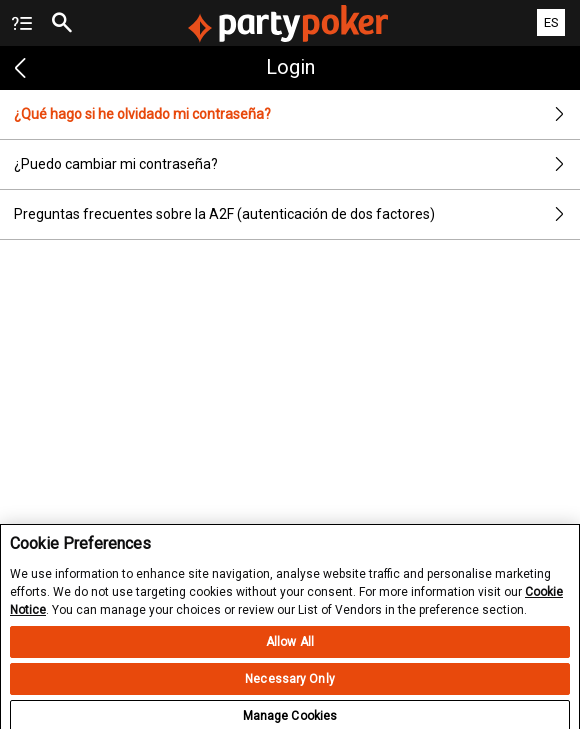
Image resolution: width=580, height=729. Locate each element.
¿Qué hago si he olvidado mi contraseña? (297, 114)
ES (551, 22)
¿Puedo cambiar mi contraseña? (297, 164)
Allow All (290, 651)
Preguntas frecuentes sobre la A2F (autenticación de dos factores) (297, 214)
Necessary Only (290, 688)
